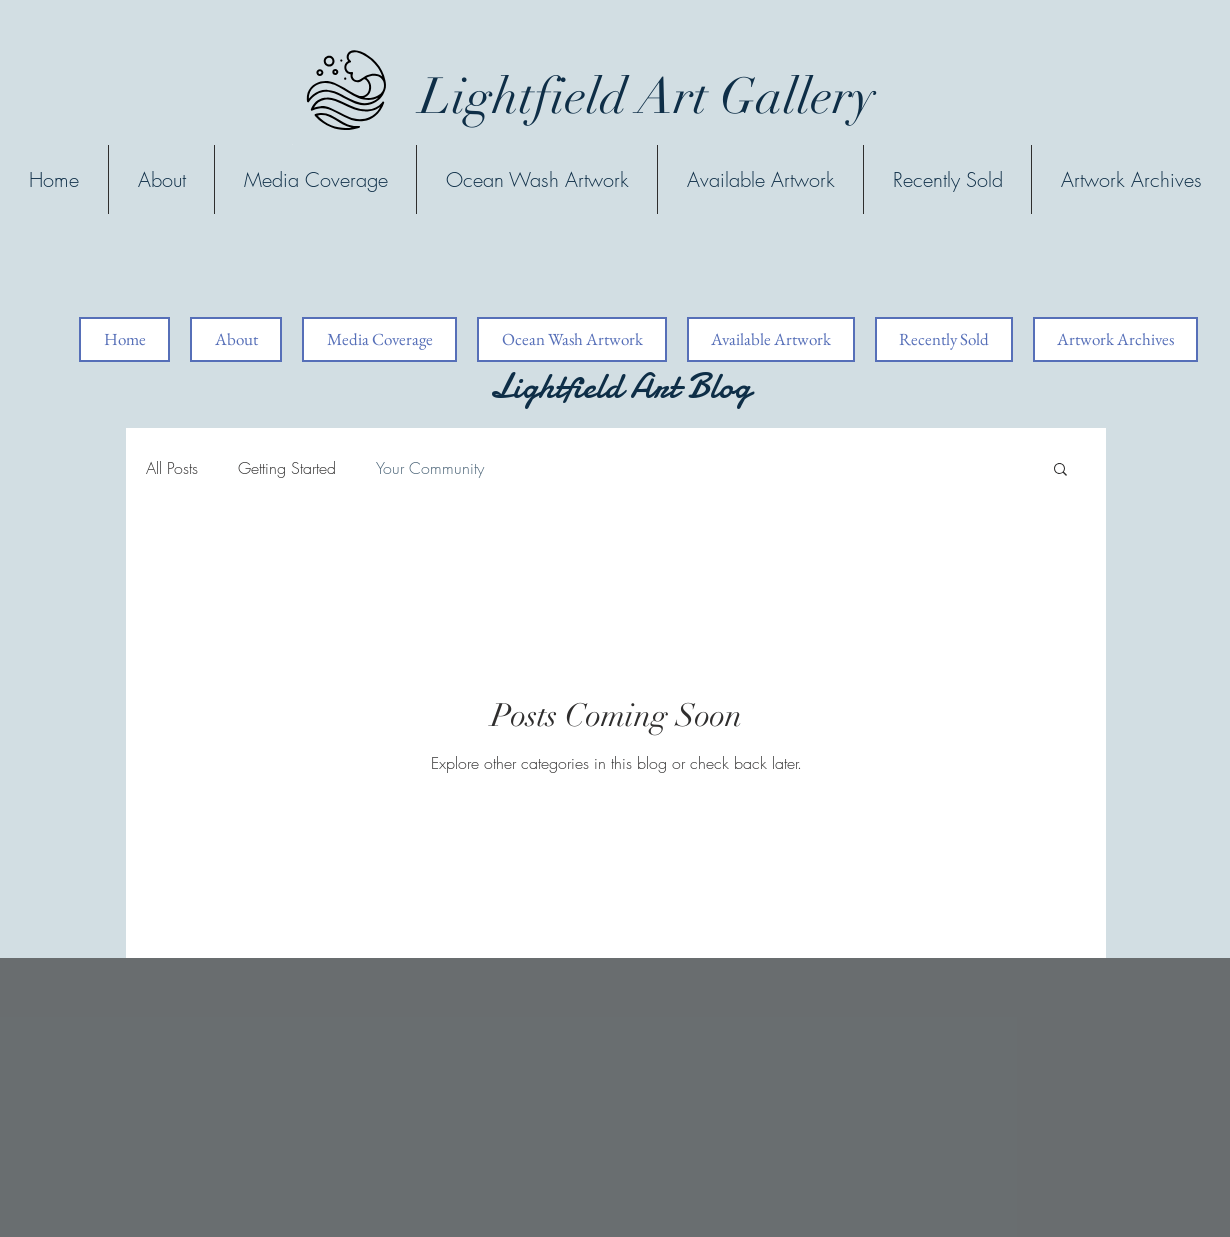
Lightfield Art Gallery (647, 97)
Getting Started (287, 468)
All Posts (172, 468)
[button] (1060, 470)
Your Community (430, 468)
